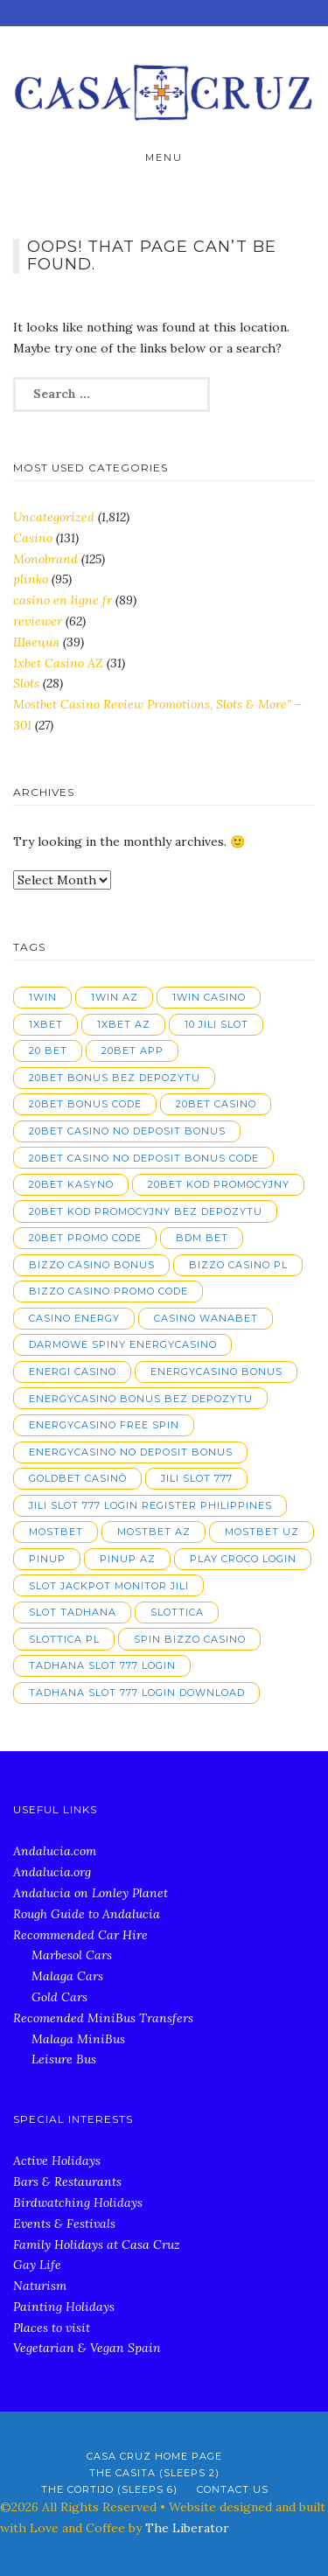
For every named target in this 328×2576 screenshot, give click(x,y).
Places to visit (51, 2327)
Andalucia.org (52, 1872)
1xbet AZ (123, 1024)
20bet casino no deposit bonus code (144, 1158)
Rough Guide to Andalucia (86, 1914)
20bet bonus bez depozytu (114, 1078)
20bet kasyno (71, 1184)
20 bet (48, 1050)
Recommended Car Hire (80, 1935)
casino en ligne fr (62, 600)
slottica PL (64, 1639)
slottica (177, 1612)
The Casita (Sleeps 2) (154, 2473)
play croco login (243, 1559)
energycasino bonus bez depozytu (141, 1399)
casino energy (74, 1318)
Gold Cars (59, 1997)
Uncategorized (53, 517)
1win (43, 997)
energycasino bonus (216, 1371)
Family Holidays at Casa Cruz (96, 2244)
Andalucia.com (54, 1851)
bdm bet (202, 1238)
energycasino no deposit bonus (131, 1452)
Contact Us (233, 2489)
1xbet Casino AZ (58, 663)
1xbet (46, 1024)
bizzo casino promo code (108, 1291)
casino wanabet (206, 1318)
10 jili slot (216, 1024)
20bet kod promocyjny (219, 1184)
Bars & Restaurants (67, 2181)
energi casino (72, 1371)
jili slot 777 (197, 1478)
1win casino (209, 997)
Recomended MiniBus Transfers (103, 2018)
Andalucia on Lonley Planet (90, 1893)
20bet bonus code (85, 1104)
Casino (32, 538)
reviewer (37, 621)
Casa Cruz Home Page (154, 2456)
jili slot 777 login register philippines (150, 1505)
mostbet (56, 1531)
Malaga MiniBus (78, 2039)
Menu (164, 157)
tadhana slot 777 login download (137, 1692)
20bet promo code (85, 1238)
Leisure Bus (63, 2059)
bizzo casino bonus (92, 1265)
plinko (30, 579)
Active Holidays (57, 2160)
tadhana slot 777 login (102, 1665)
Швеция (36, 642)
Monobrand (45, 559)
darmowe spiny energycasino (123, 1344)
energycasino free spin (104, 1425)
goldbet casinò (78, 1478)
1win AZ (114, 997)
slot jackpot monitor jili (109, 1586)
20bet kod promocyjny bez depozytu (145, 1211)
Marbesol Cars (71, 1955)
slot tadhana (72, 1612)
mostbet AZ (154, 1531)
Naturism (39, 2285)
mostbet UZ (262, 1531)
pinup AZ (128, 1559)
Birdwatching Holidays (78, 2202)
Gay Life (37, 2264)
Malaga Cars (67, 1976)
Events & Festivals (64, 2223)
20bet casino (216, 1104)
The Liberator (187, 2528)
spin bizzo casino (190, 1639)
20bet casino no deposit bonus (127, 1131)
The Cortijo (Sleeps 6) (109, 2489)
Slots (26, 683)
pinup (47, 1559)
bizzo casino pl (238, 1265)
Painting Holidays (64, 2306)
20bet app (132, 1050)
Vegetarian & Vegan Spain (87, 2348)
